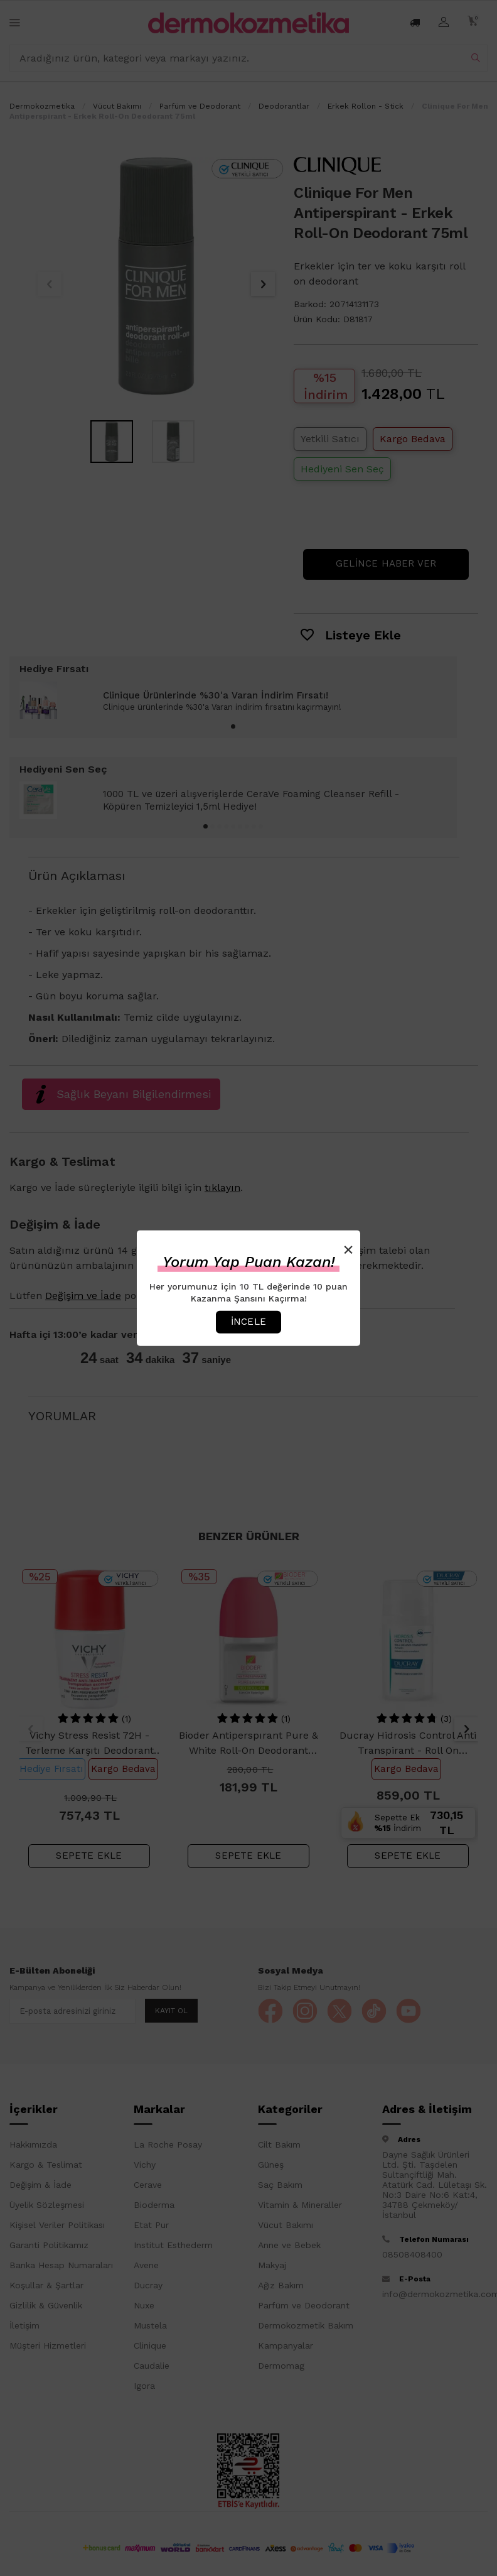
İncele (248, 1321)
